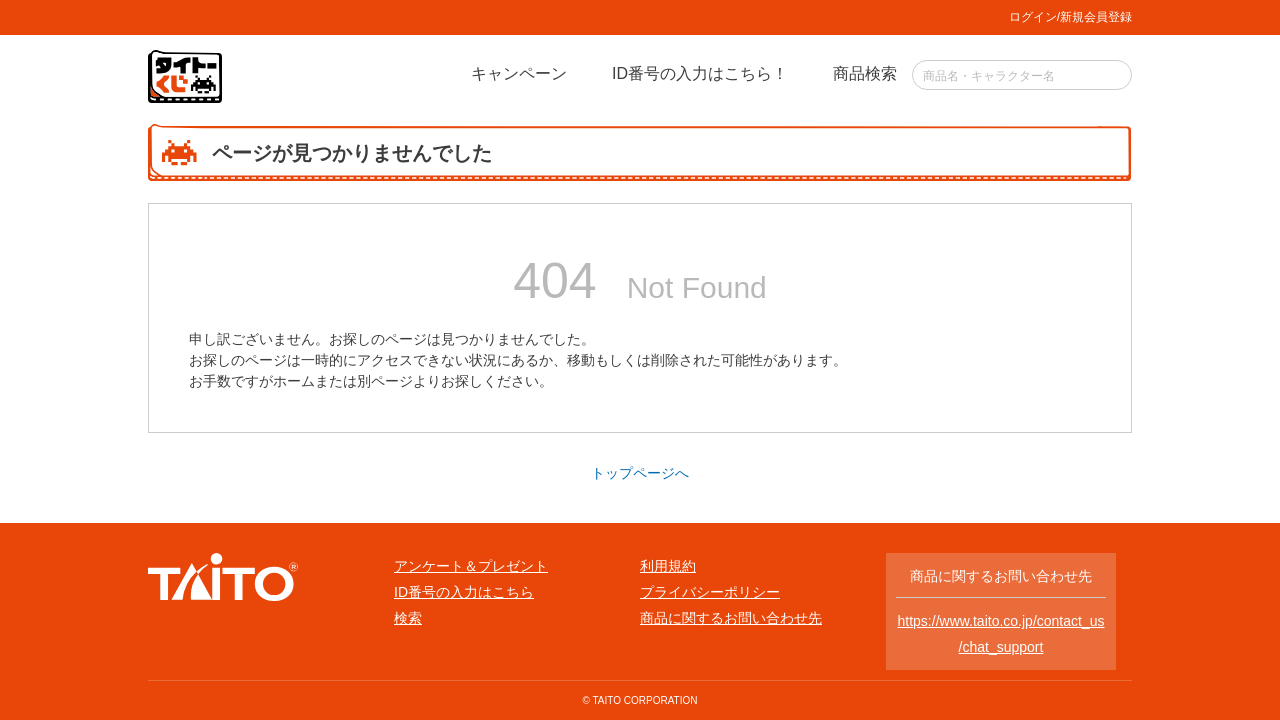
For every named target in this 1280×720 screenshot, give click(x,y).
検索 (408, 618)
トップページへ (640, 473)
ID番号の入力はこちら (464, 592)
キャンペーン (519, 73)
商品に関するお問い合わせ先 (731, 618)
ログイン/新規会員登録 (1070, 17)
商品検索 (865, 73)
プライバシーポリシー (710, 592)
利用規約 (668, 566)
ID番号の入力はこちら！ (700, 73)
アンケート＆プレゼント (471, 566)
